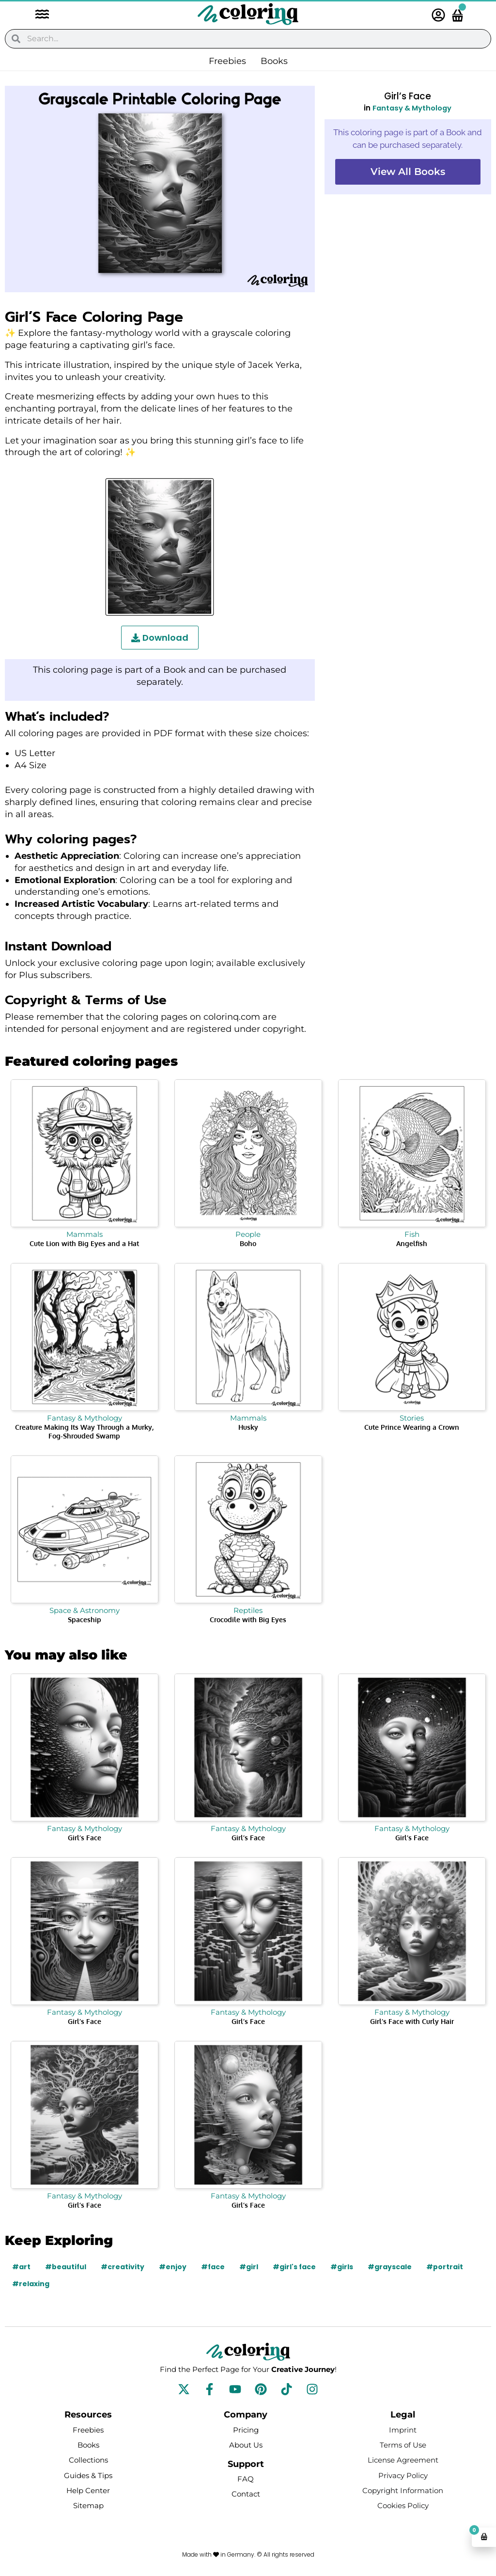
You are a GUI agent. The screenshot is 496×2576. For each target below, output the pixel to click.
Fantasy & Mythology (412, 108)
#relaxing (30, 2284)
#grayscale (391, 2267)
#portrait (446, 2267)
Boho (248, 1243)
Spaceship (84, 1619)
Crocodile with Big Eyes (248, 1619)
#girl (249, 2267)
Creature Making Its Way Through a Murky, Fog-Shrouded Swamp (84, 1431)
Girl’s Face (84, 1837)
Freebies (227, 61)
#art (21, 2267)
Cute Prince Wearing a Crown (411, 1427)
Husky (248, 1427)
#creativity (123, 2267)
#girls (343, 2267)
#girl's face (295, 2267)
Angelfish (411, 1243)
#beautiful (66, 2267)
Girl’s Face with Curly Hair (412, 2021)
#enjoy (173, 2267)
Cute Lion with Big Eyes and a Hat (84, 1243)
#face (214, 2267)
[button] (37, 15)
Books (274, 61)
